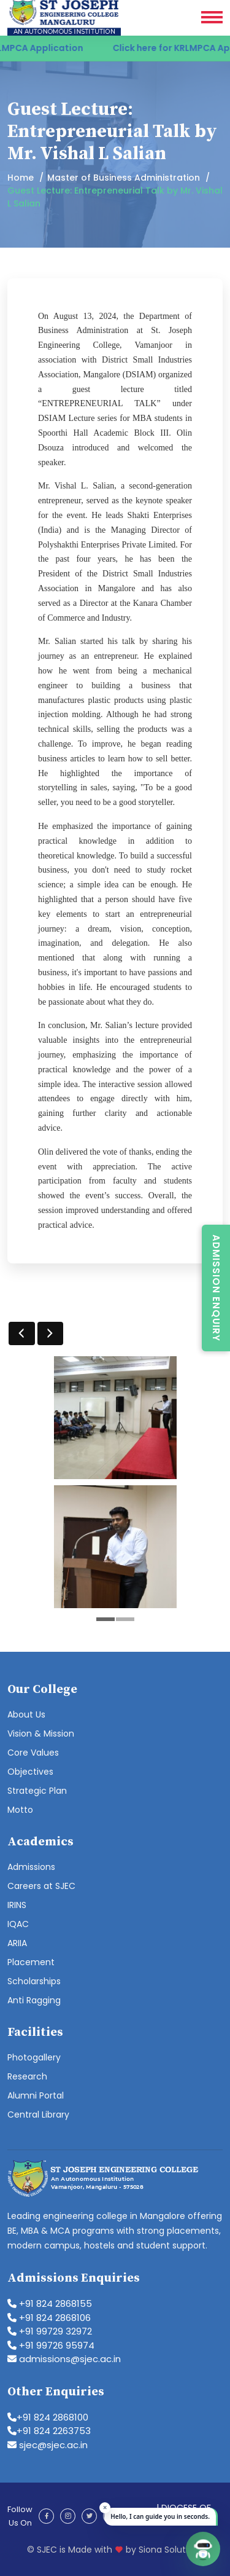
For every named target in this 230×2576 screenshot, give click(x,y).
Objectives (30, 1771)
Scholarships (34, 1981)
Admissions (31, 1867)
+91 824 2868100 (47, 2417)
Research (27, 2076)
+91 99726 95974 (50, 2345)
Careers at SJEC (41, 1886)
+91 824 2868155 (49, 2303)
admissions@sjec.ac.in (64, 2358)
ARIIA (17, 1943)
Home (20, 177)
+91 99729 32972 (49, 2331)
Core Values (33, 1752)
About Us (26, 1714)
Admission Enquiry (216, 1288)
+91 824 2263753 (49, 2430)
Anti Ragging (34, 2000)
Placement (31, 1962)
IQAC (18, 1924)
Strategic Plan (37, 1791)
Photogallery (34, 2057)
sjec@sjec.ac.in (47, 2444)
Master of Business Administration (123, 177)
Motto (20, 1810)
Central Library (38, 2114)
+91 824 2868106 (49, 2317)
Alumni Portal (35, 2095)
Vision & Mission (40, 1733)
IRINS (16, 1905)
